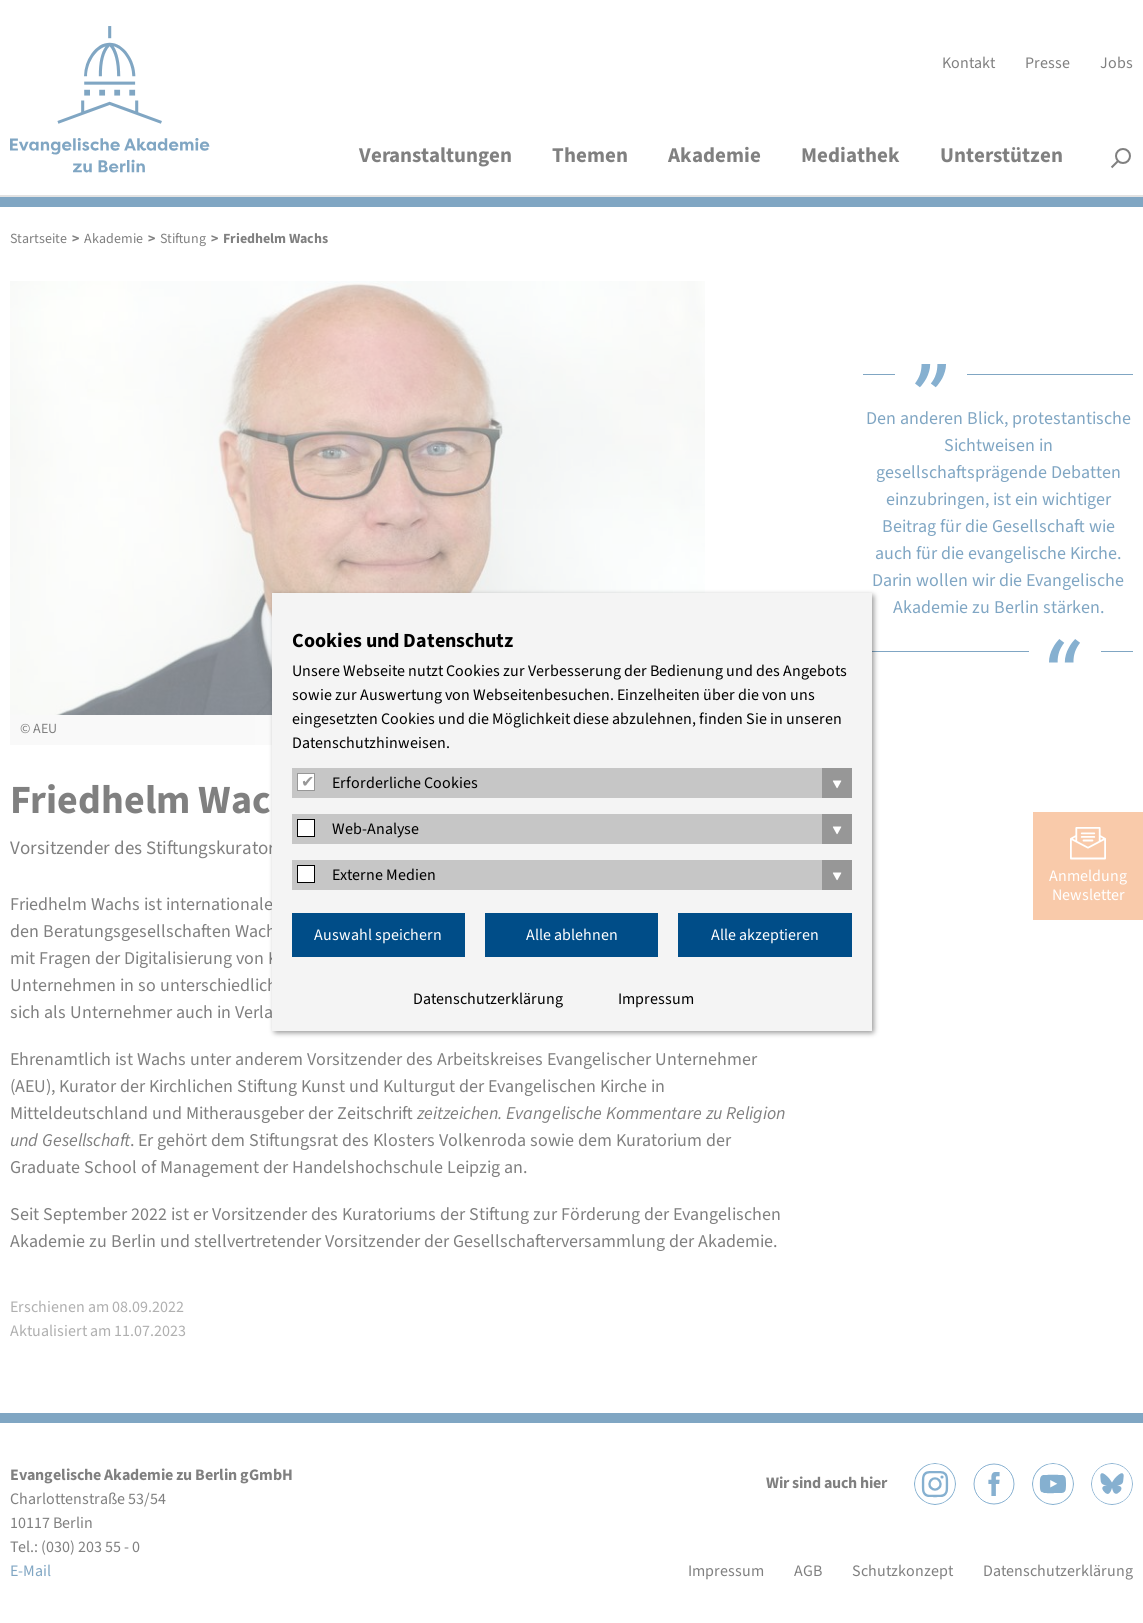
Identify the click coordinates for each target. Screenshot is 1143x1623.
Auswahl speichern (378, 935)
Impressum (656, 999)
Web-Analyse (375, 829)
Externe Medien (384, 875)
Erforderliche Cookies (405, 783)
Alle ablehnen (572, 935)
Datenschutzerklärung (488, 999)
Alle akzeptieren (765, 935)
